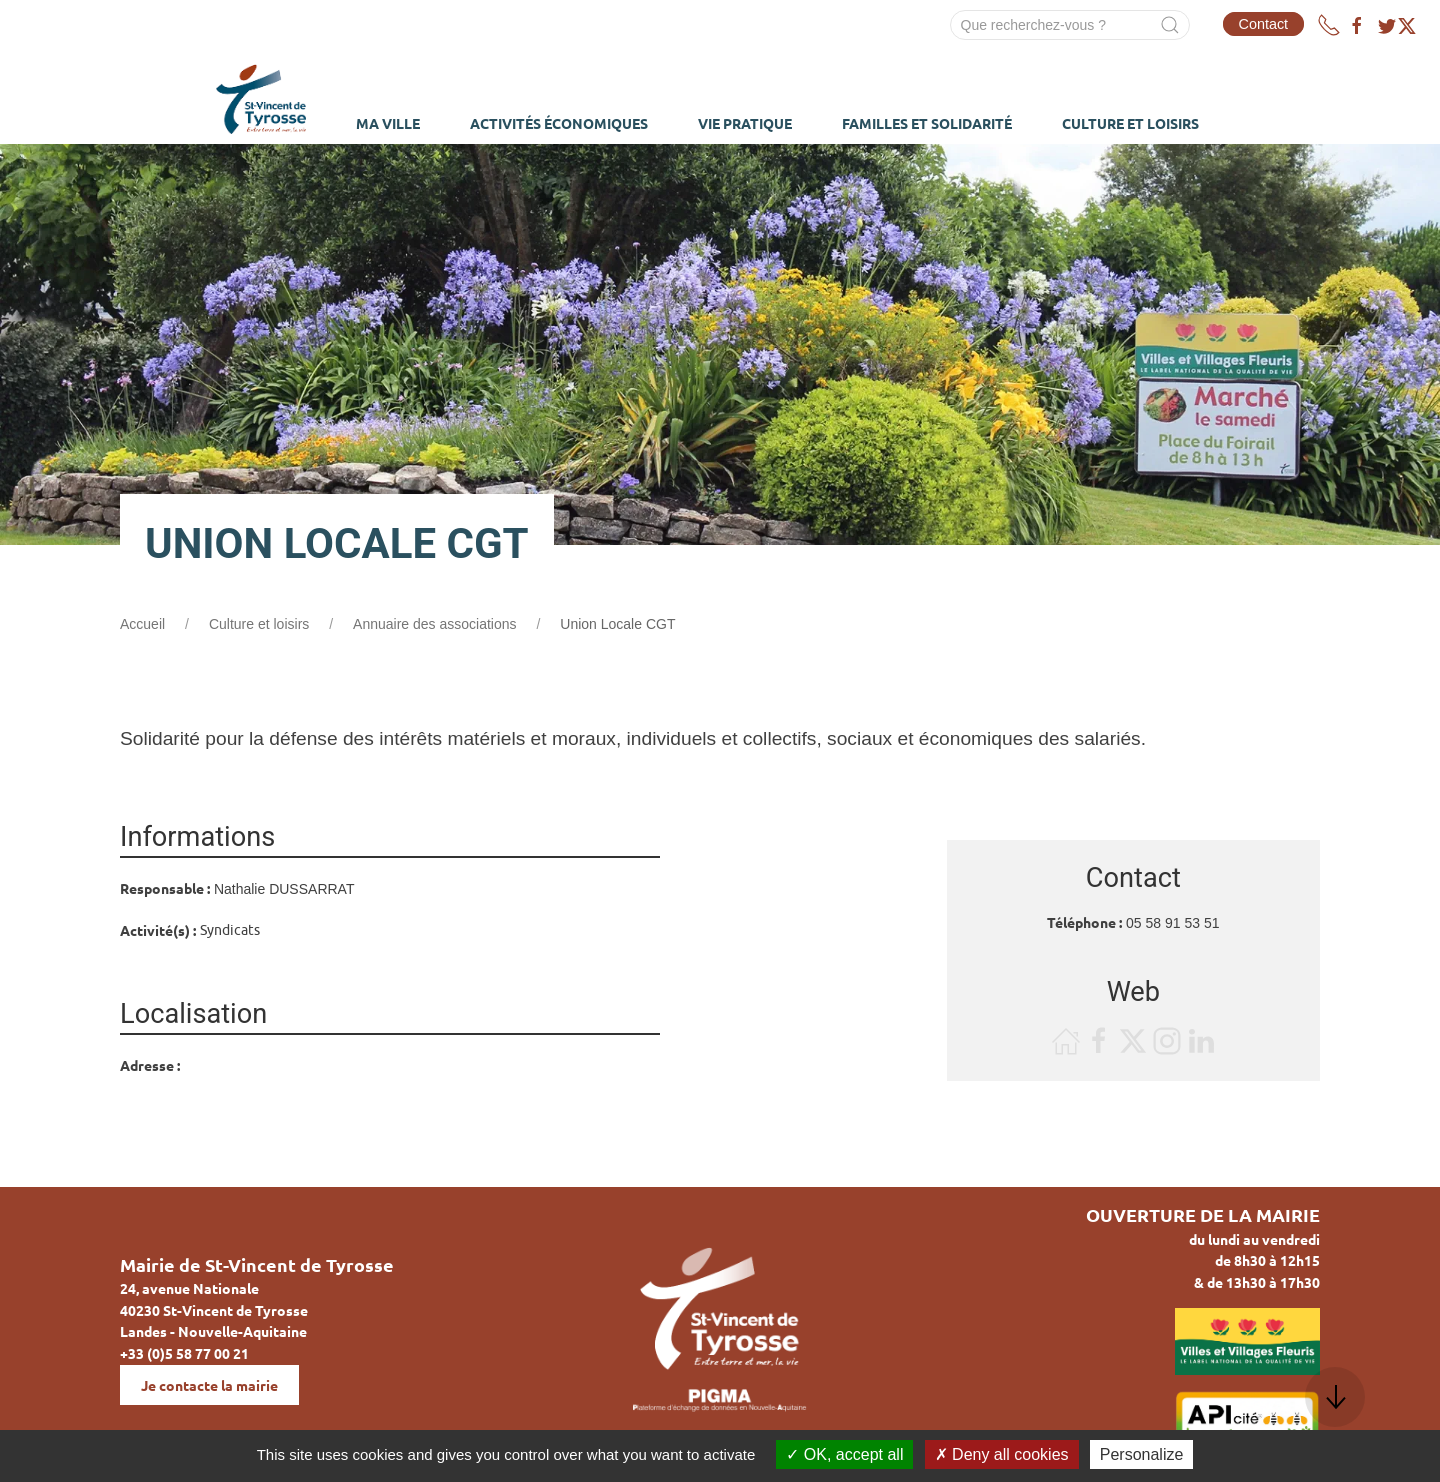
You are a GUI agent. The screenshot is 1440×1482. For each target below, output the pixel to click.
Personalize (1142, 1454)
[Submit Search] (1170, 25)
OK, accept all (844, 1454)
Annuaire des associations (434, 624)
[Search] (1070, 25)
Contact (1264, 24)
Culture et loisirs (259, 624)
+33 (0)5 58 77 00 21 (184, 1353)
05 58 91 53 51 (1172, 923)
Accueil (142, 624)
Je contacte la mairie (209, 1385)
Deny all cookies (1002, 1454)
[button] (1335, 1397)
